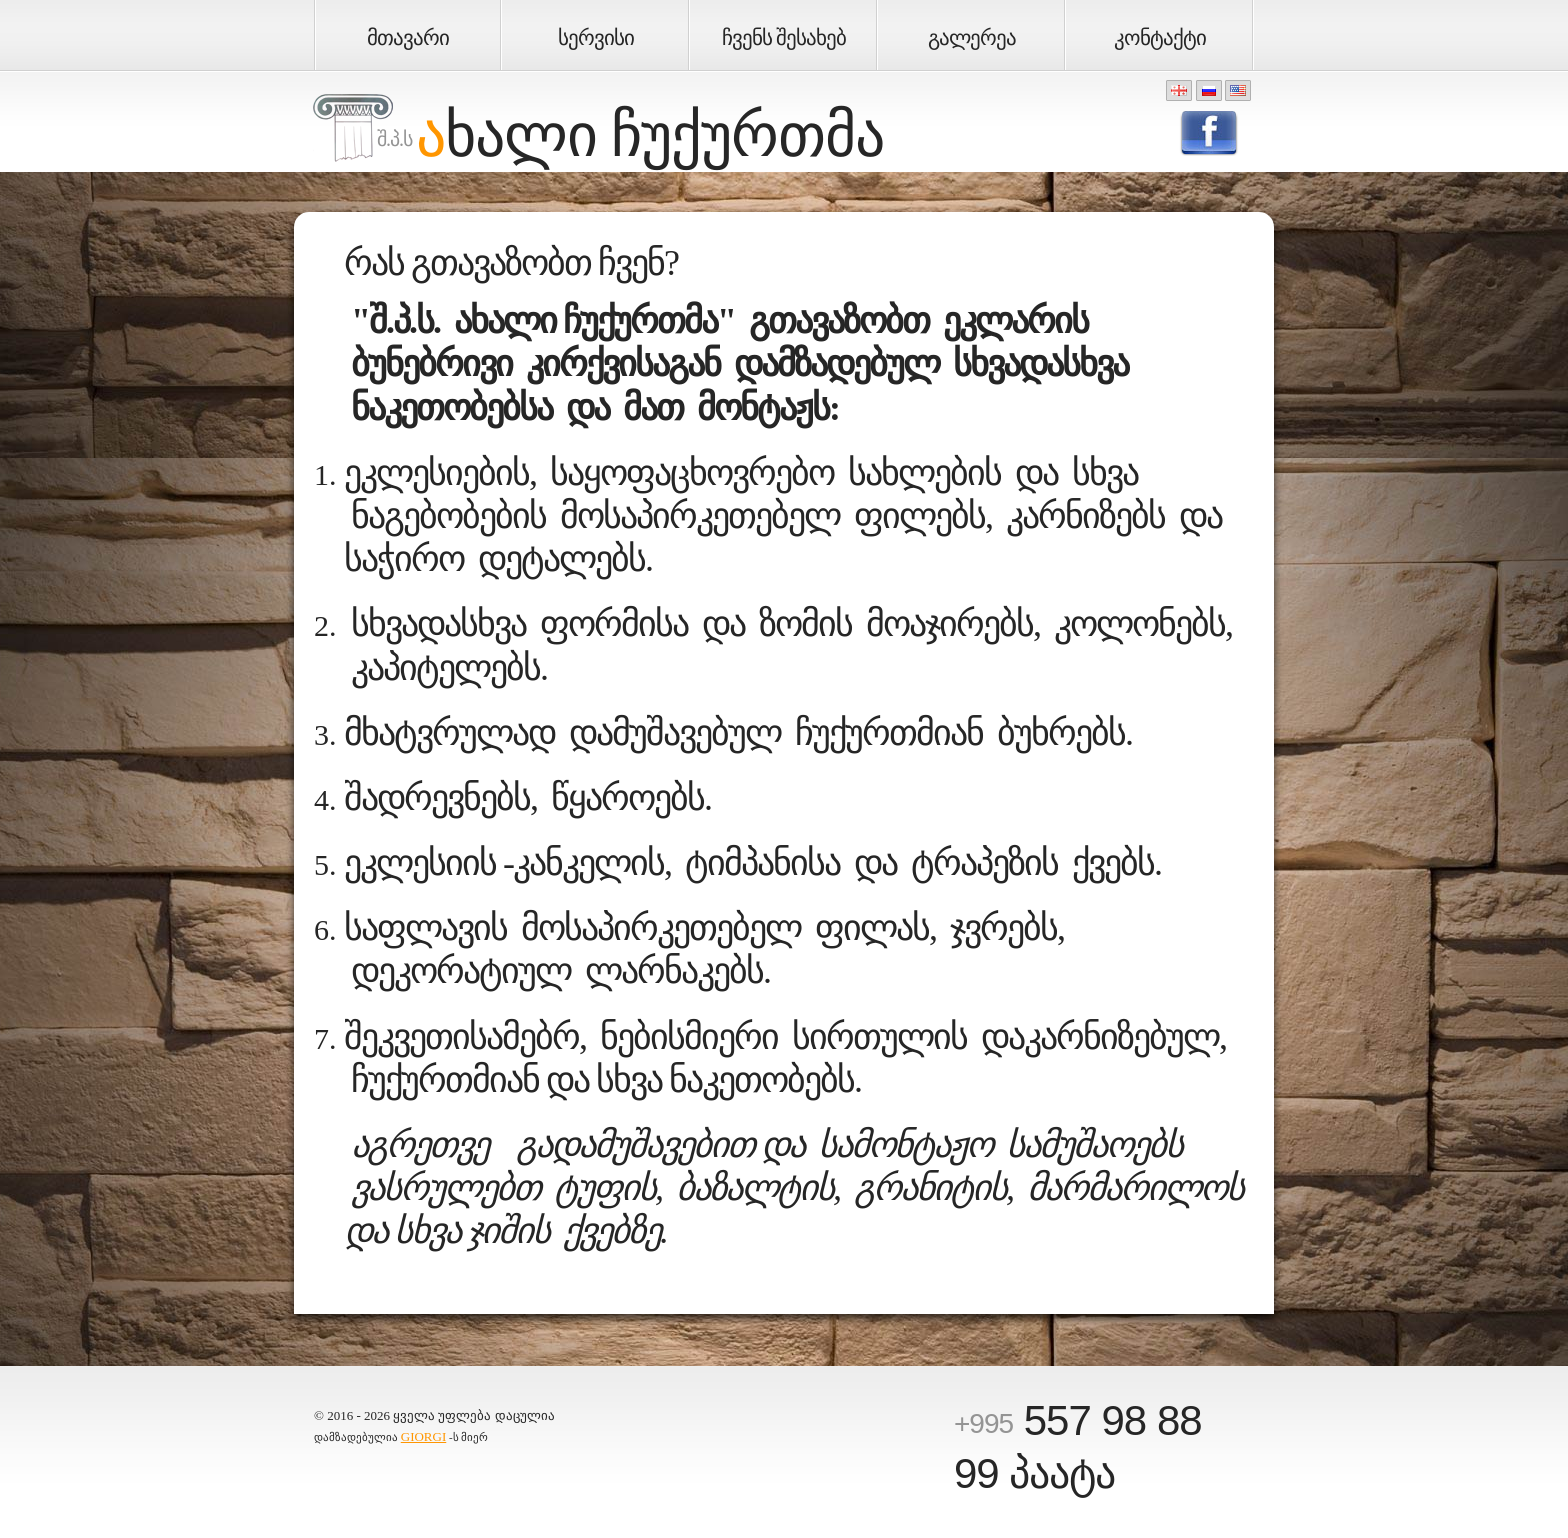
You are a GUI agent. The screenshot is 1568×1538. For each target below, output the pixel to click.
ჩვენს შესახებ (784, 38)
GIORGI (424, 1436)
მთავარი (408, 38)
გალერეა (972, 38)
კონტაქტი (1160, 38)
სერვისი (596, 38)
